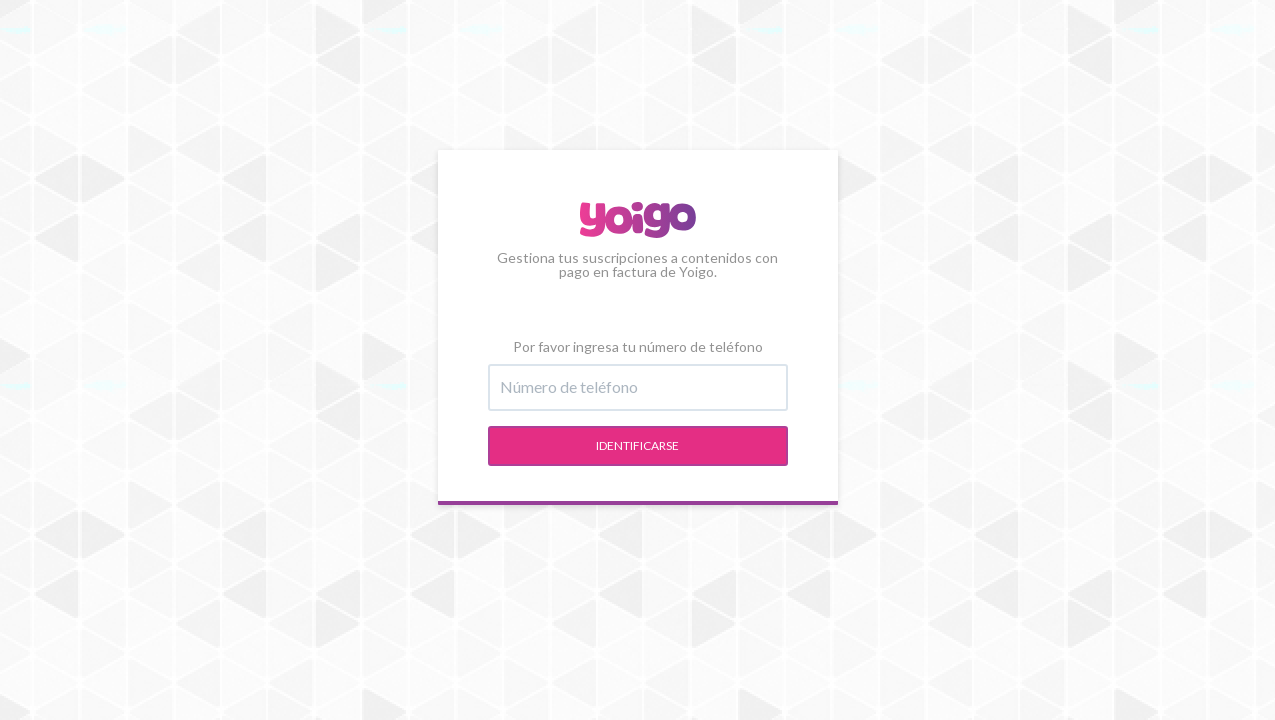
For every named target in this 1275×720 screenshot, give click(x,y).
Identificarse (637, 445)
